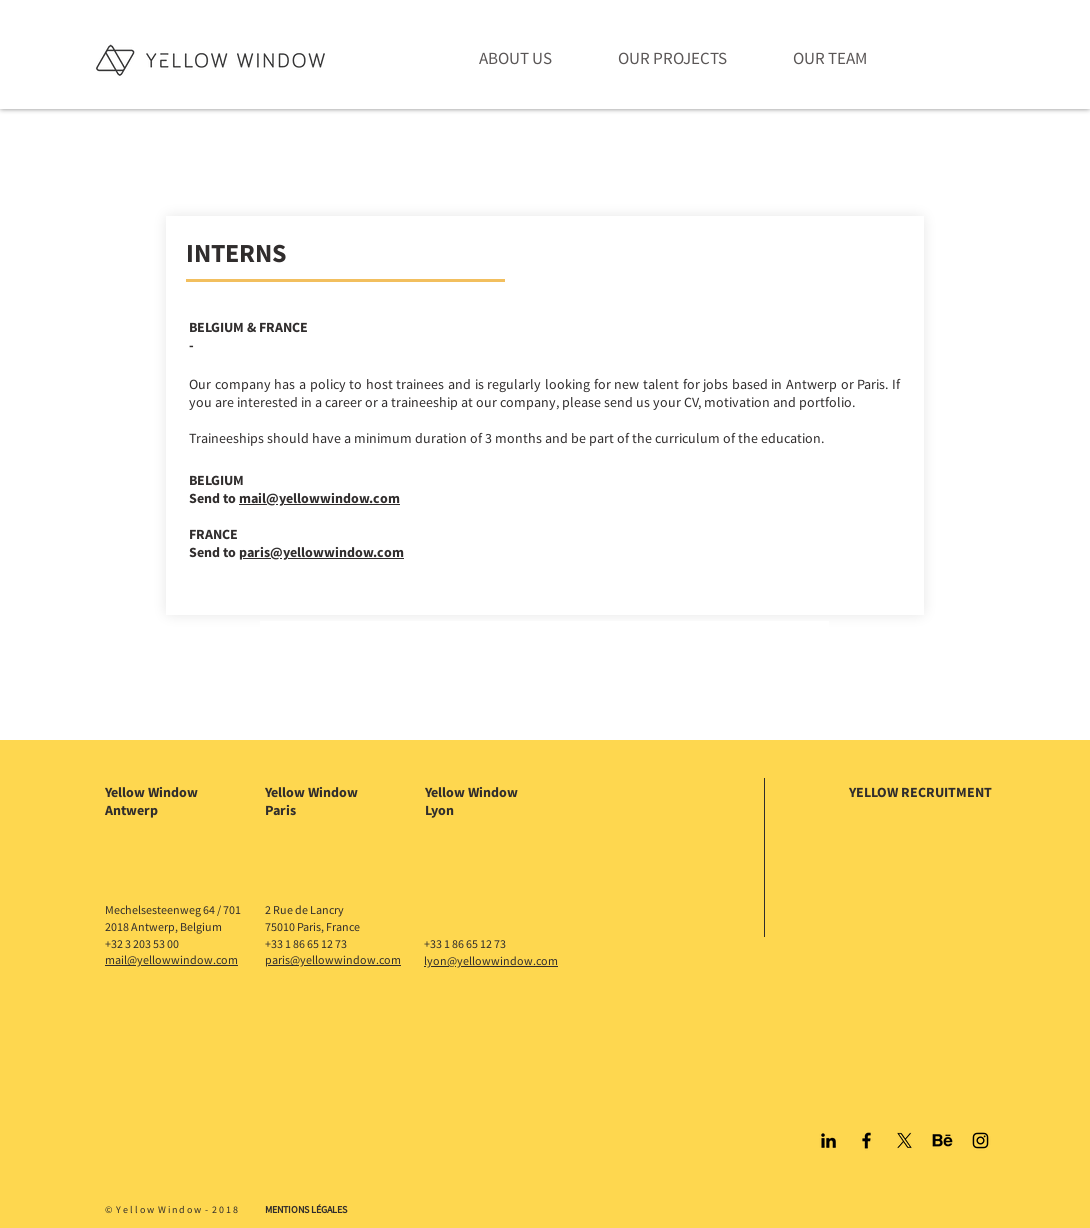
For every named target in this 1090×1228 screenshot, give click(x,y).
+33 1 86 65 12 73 (306, 943)
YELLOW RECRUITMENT (920, 792)
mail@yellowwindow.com (319, 498)
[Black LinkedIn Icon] (828, 1140)
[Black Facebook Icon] (866, 1140)
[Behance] (942, 1140)
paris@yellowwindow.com (321, 552)
